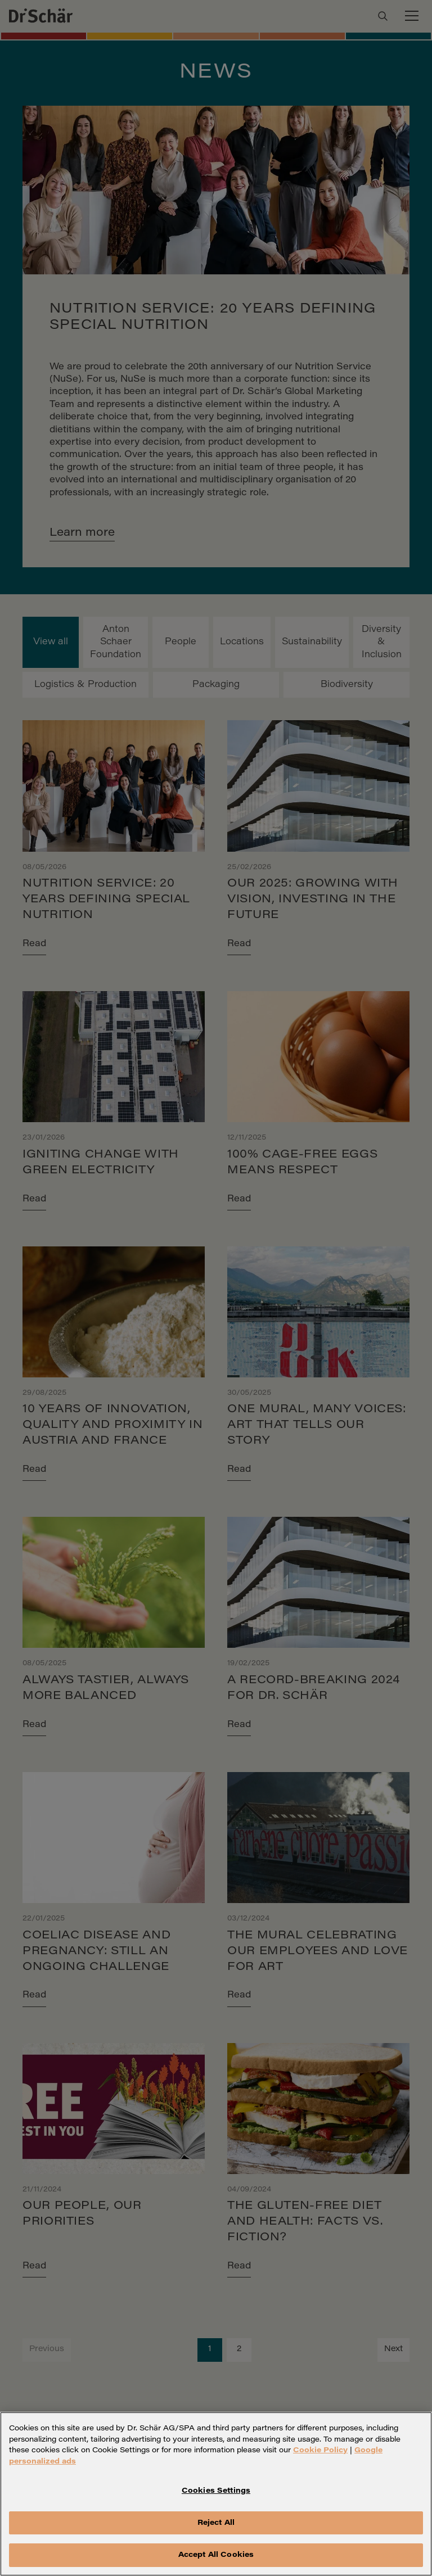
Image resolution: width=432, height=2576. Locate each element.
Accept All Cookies (216, 2556)
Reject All (216, 2524)
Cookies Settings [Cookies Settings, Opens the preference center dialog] (216, 2492)
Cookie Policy (320, 2452)
